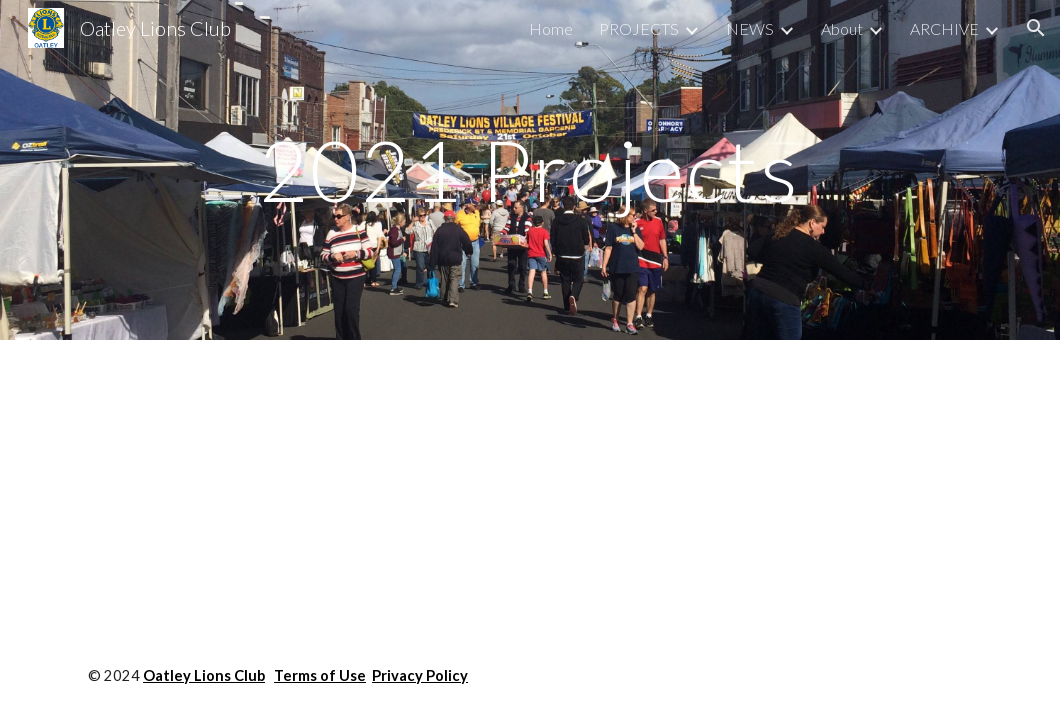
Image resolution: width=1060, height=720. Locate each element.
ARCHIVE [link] (944, 28)
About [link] (842, 28)
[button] (1036, 28)
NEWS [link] (750, 28)
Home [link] (551, 28)
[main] (530, 169)
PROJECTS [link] (639, 28)
